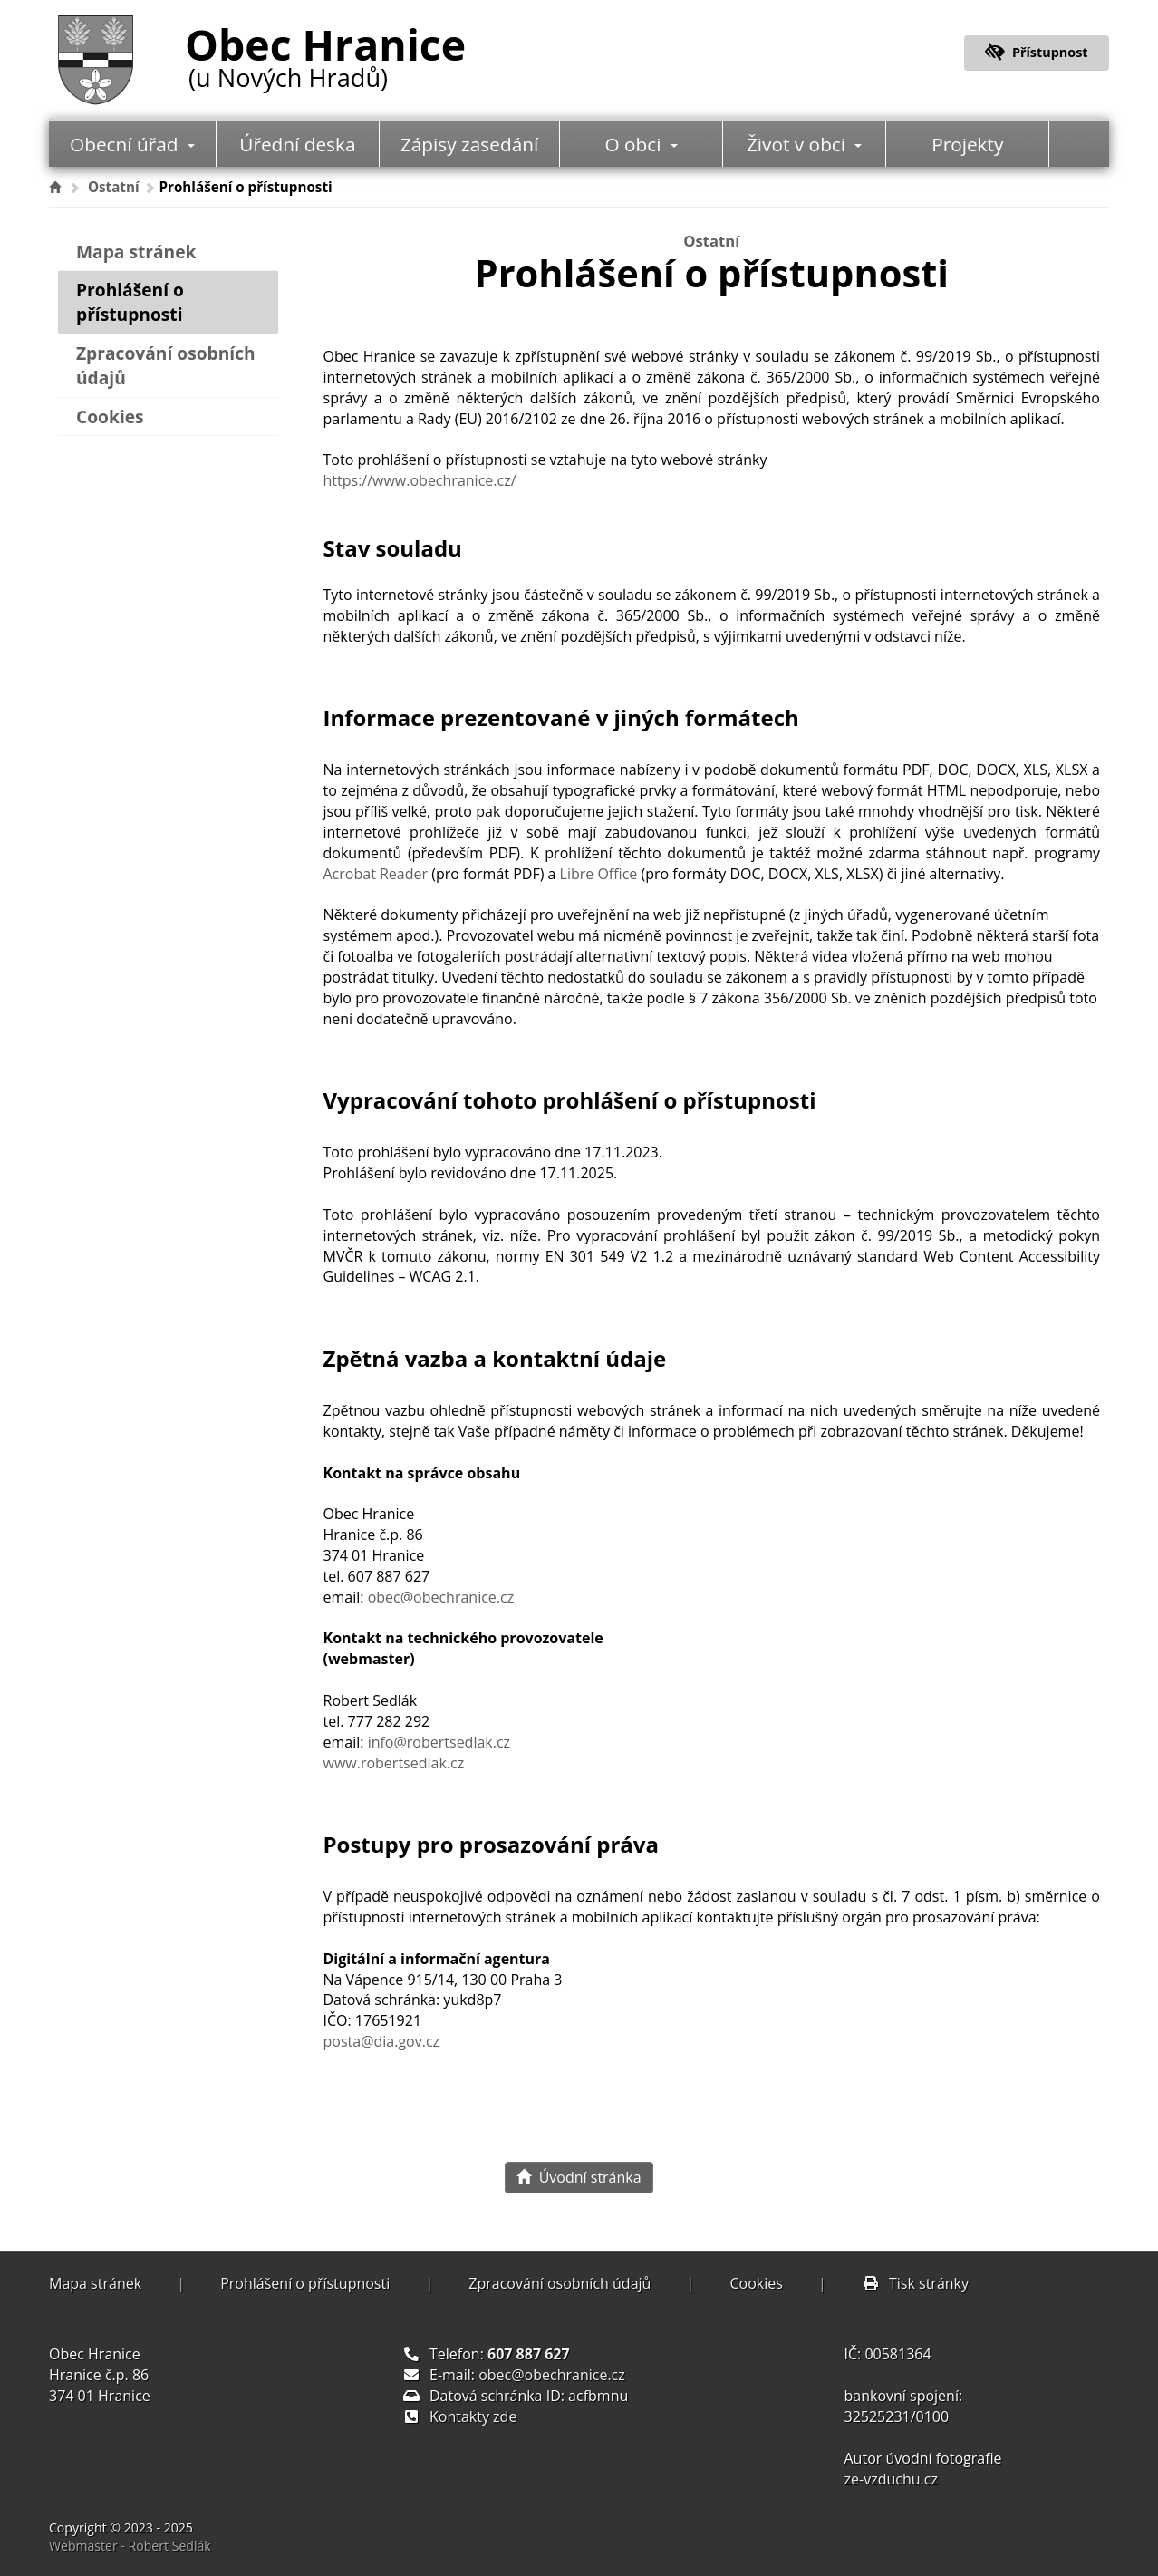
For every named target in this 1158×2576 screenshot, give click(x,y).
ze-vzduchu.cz (891, 2479)
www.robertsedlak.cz (394, 1763)
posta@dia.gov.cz (381, 2041)
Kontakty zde (472, 2416)
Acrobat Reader (376, 874)
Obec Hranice (325, 53)
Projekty (967, 144)
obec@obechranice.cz (441, 1597)
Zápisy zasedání (469, 144)
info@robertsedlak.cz (439, 1742)
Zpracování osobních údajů (166, 365)
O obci (641, 144)
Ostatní (114, 187)
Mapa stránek (136, 251)
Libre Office (599, 874)
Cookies (110, 416)
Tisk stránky (915, 2283)
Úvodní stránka (578, 2177)
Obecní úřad (132, 144)
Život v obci (805, 144)
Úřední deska (297, 144)
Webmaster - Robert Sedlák (130, 2545)
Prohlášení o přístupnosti (130, 301)
